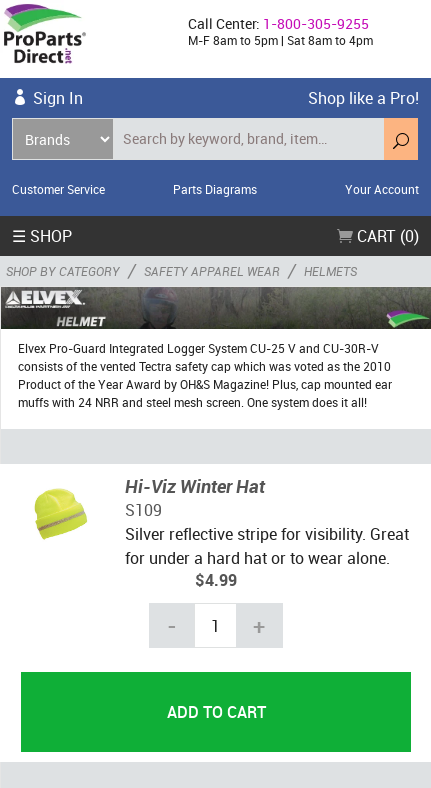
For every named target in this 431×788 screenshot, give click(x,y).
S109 (143, 510)
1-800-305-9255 (316, 23)
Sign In (58, 98)
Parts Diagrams (215, 189)
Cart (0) (378, 236)
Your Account (382, 189)
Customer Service (58, 189)
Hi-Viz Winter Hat (195, 486)
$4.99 (216, 580)
